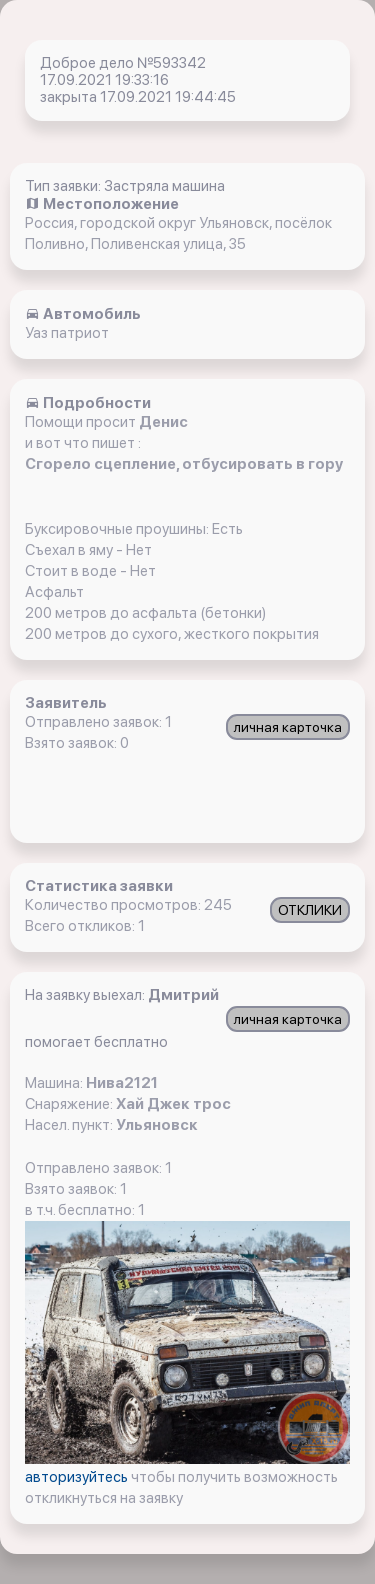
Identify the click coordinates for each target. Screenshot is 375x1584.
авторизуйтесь (78, 1477)
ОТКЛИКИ (310, 910)
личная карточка (288, 727)
